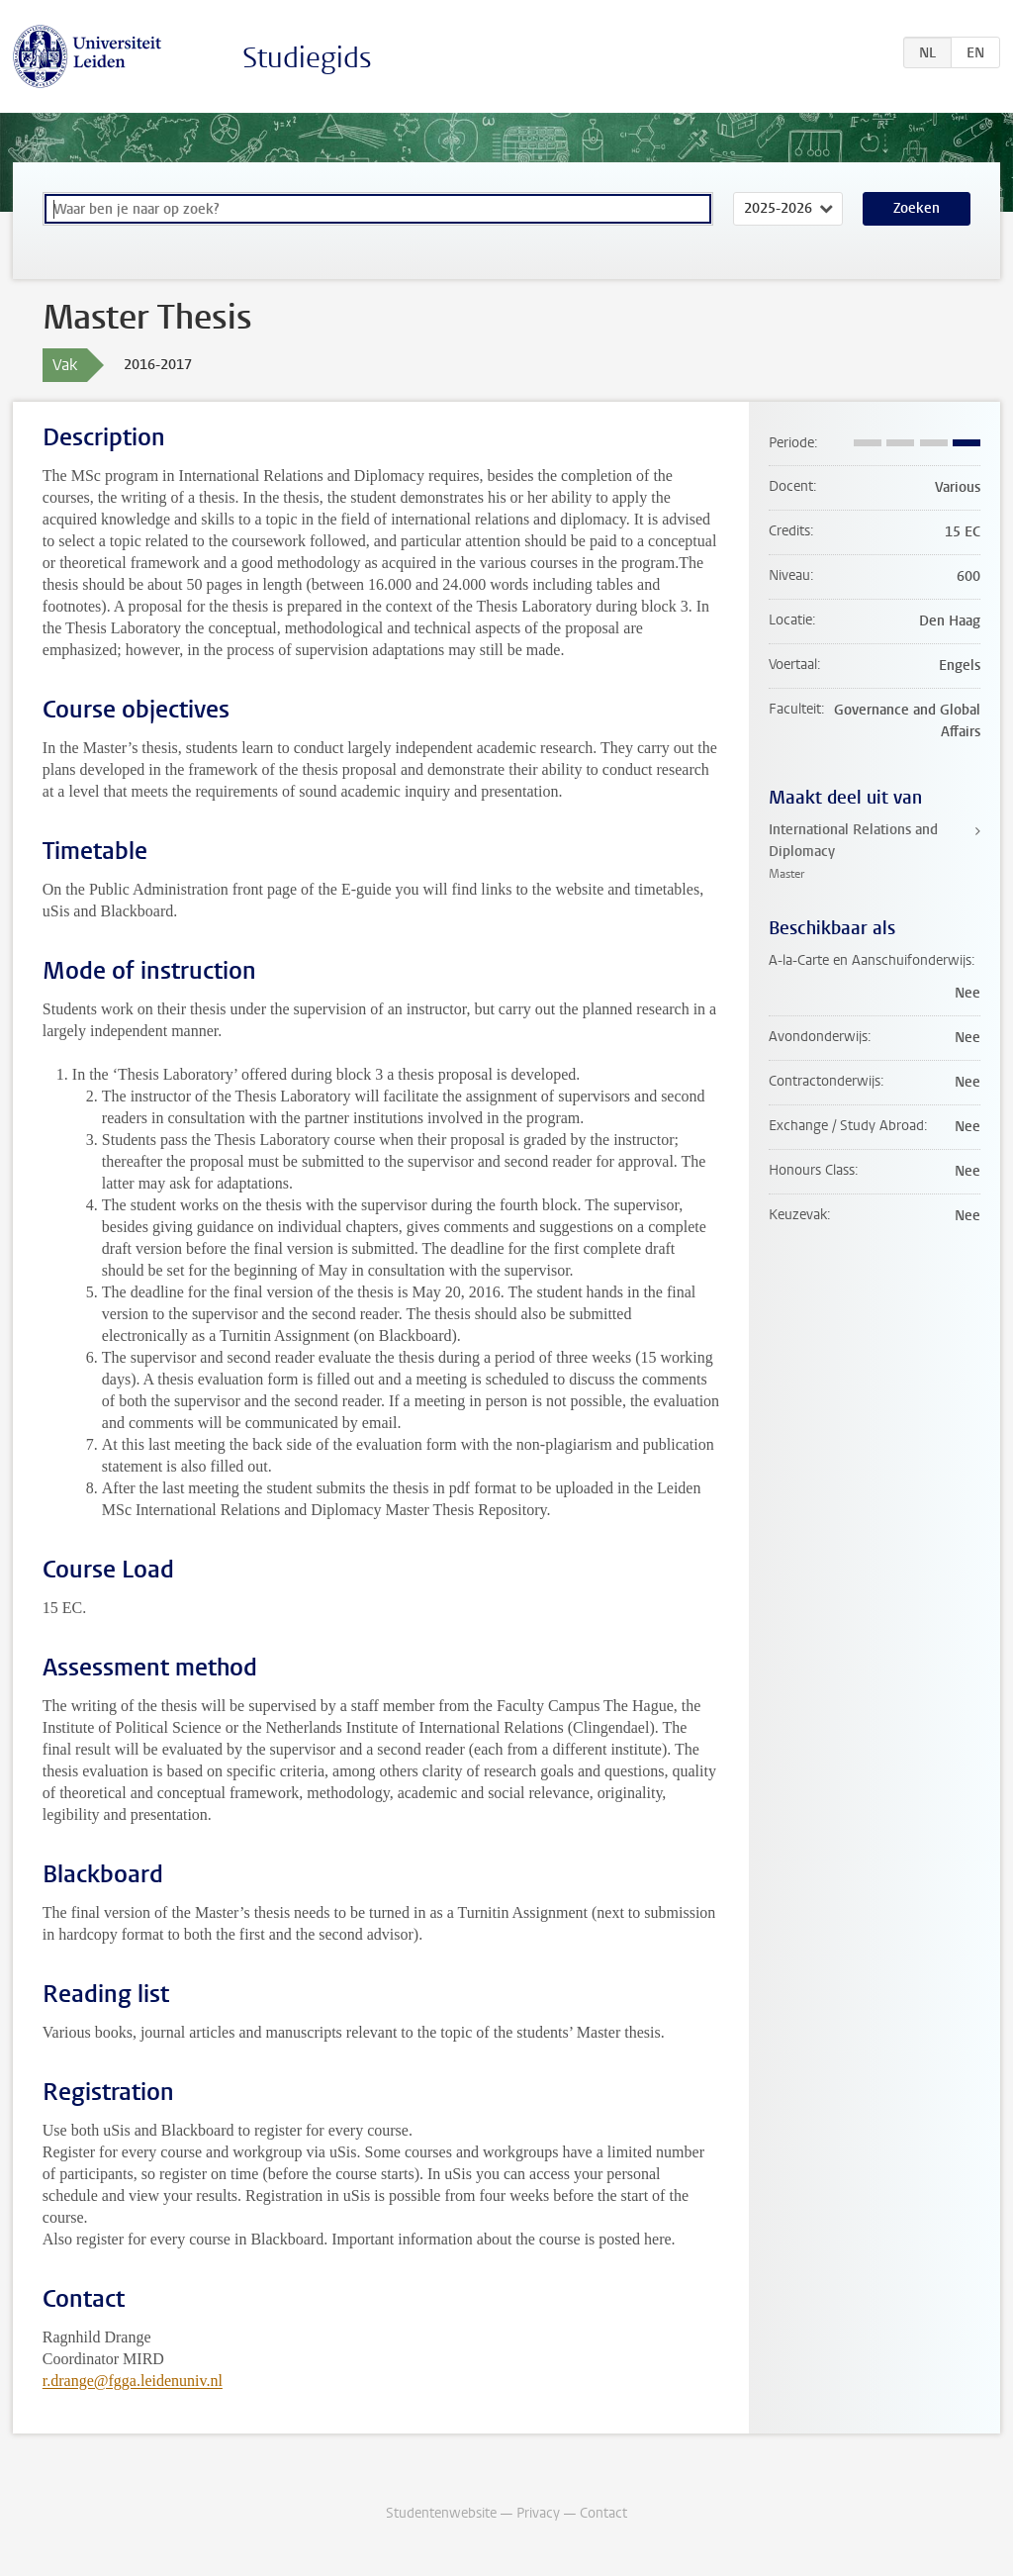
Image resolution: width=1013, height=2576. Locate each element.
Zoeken (916, 208)
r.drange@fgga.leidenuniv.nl (133, 2380)
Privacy (538, 2513)
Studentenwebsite (441, 2513)
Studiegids (307, 58)
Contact (603, 2513)
